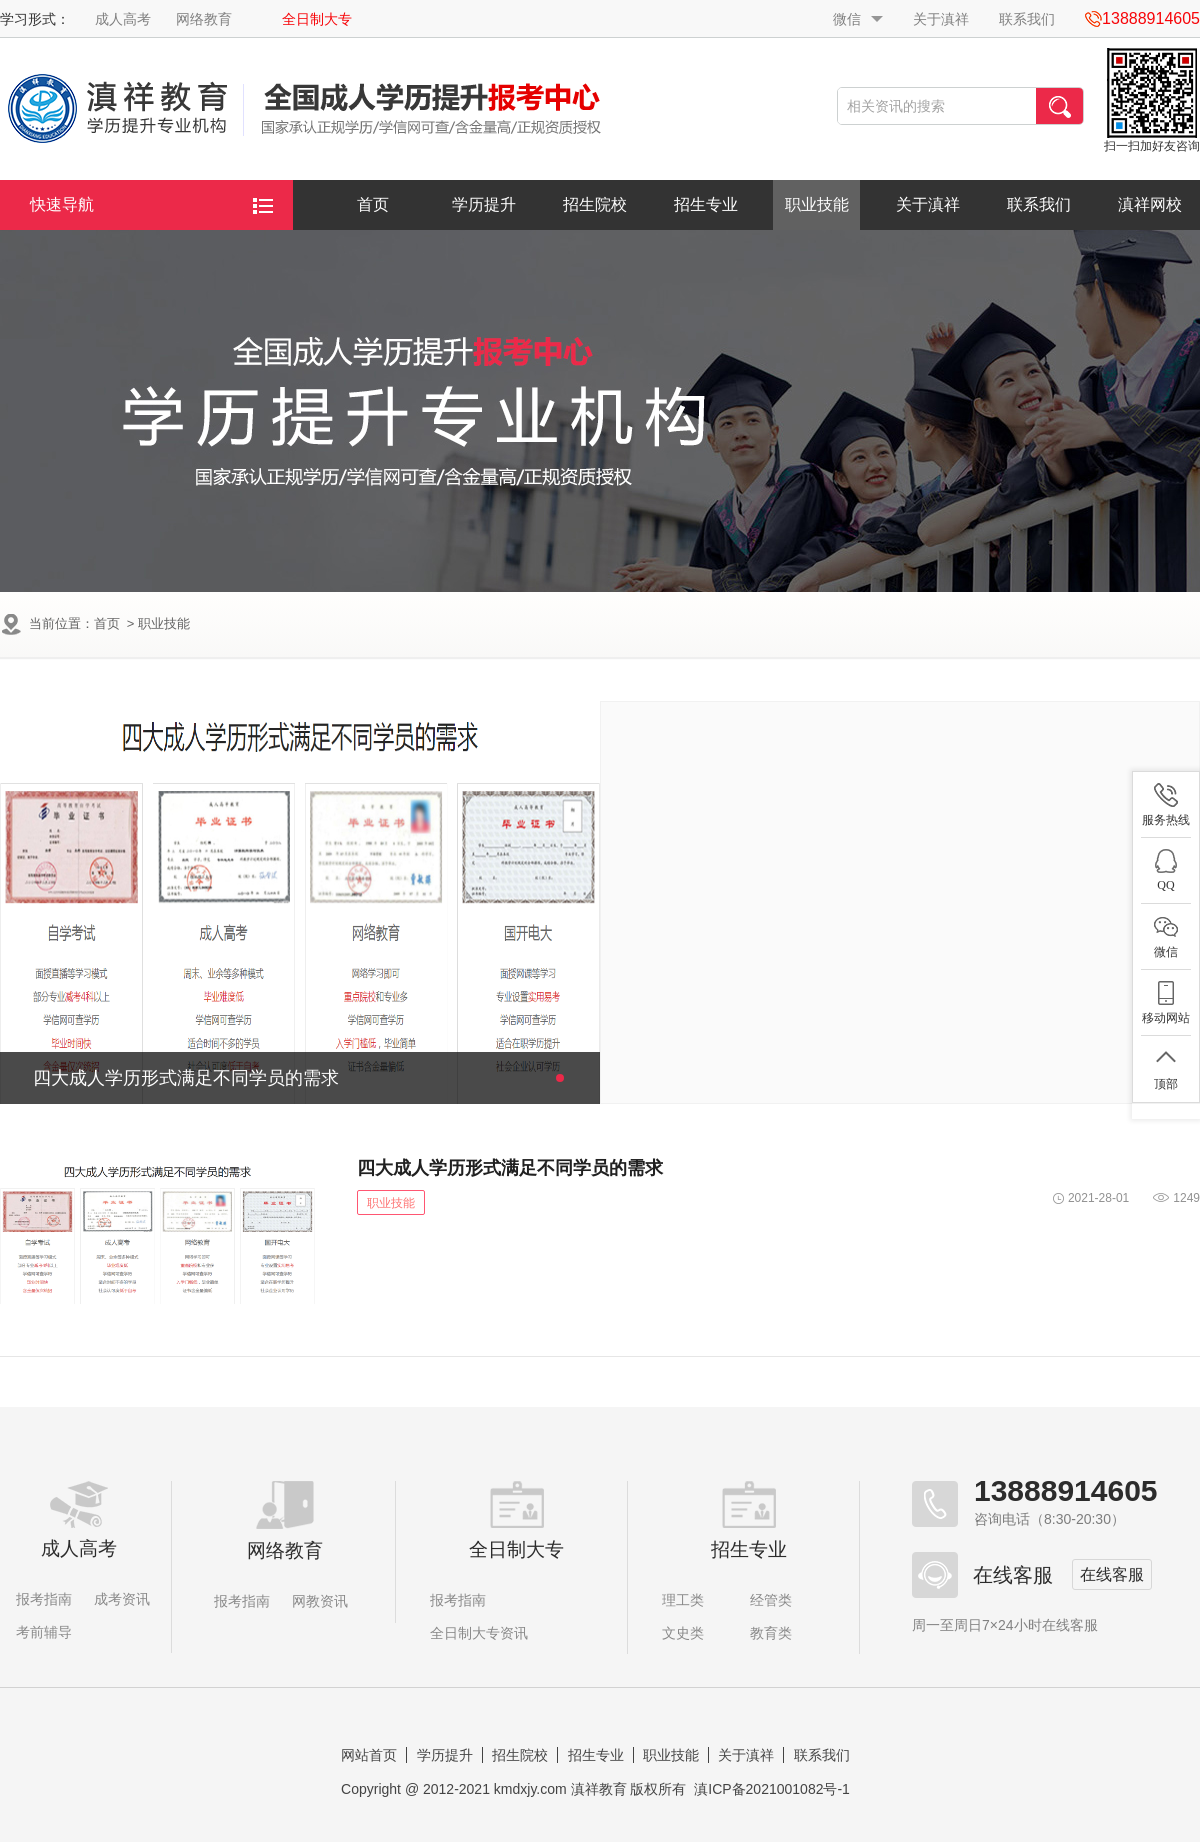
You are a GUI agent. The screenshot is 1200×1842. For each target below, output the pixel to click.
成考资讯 (122, 1599)
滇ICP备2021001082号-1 (772, 1789)
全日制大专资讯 (479, 1633)
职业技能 (817, 204)
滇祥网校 (1150, 204)
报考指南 (44, 1599)
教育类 (771, 1633)
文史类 (683, 1633)
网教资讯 (320, 1601)
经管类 (771, 1600)
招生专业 (706, 204)
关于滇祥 (941, 19)
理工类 (683, 1600)
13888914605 (1066, 1491)
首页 (373, 204)
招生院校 (595, 204)
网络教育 (204, 19)
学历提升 (484, 204)
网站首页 (369, 1755)
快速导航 (151, 205)
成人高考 (123, 19)
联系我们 (1027, 19)
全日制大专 (317, 19)
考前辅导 (44, 1632)
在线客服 (1112, 1574)
